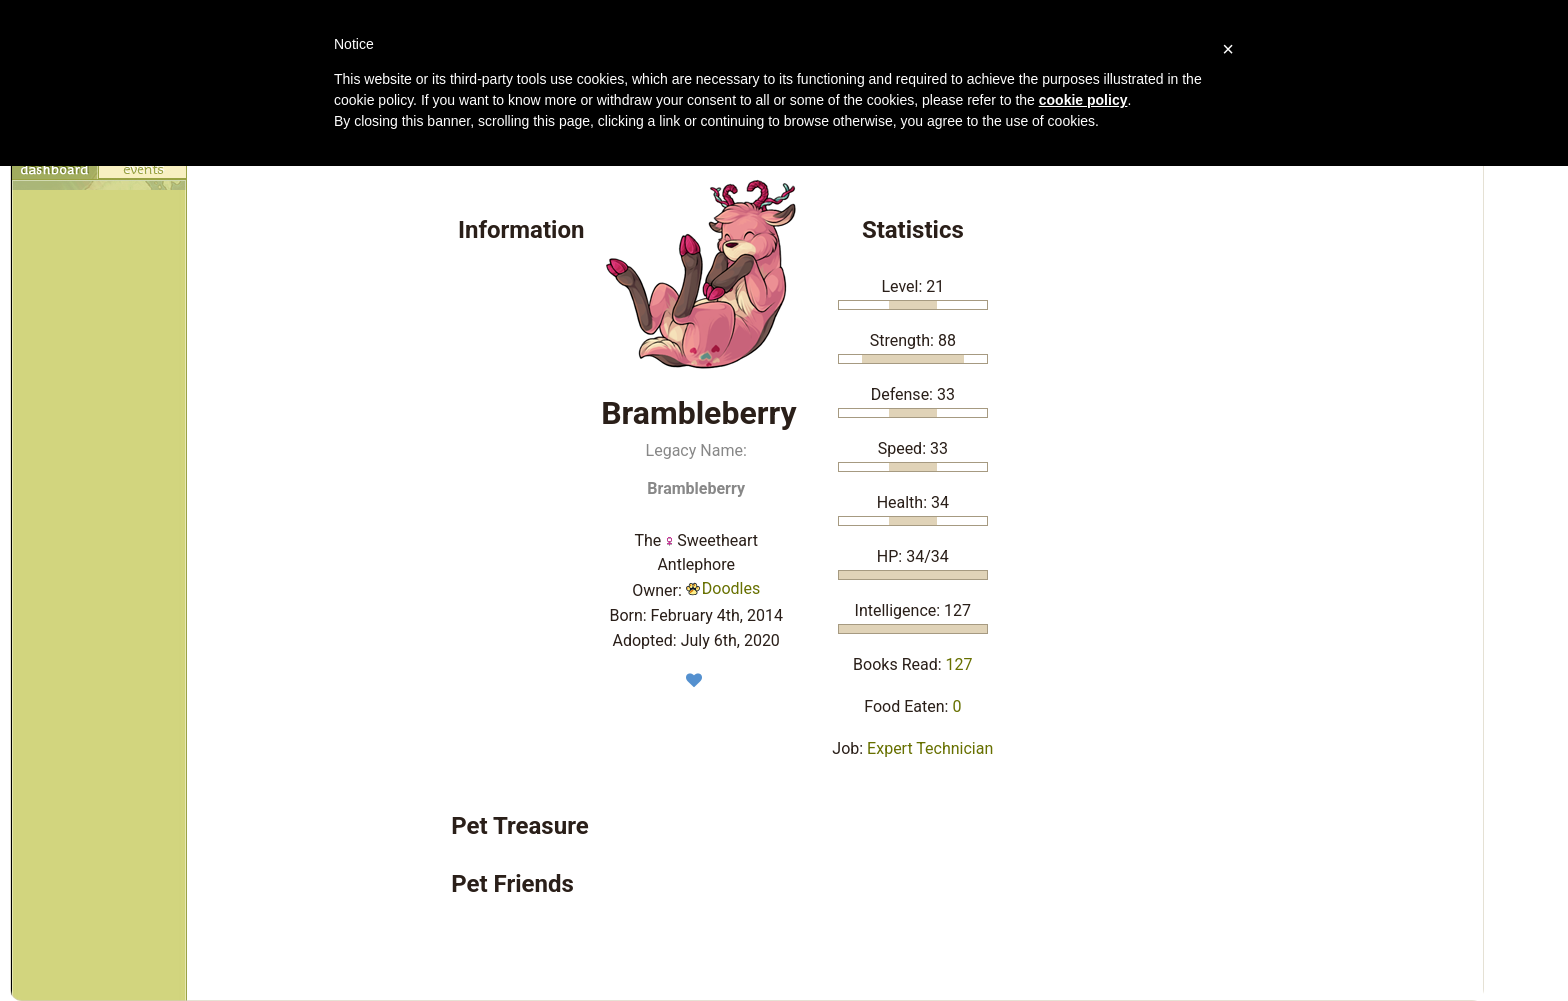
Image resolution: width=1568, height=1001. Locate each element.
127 (959, 664)
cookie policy (1083, 100)
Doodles (723, 588)
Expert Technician (930, 748)
